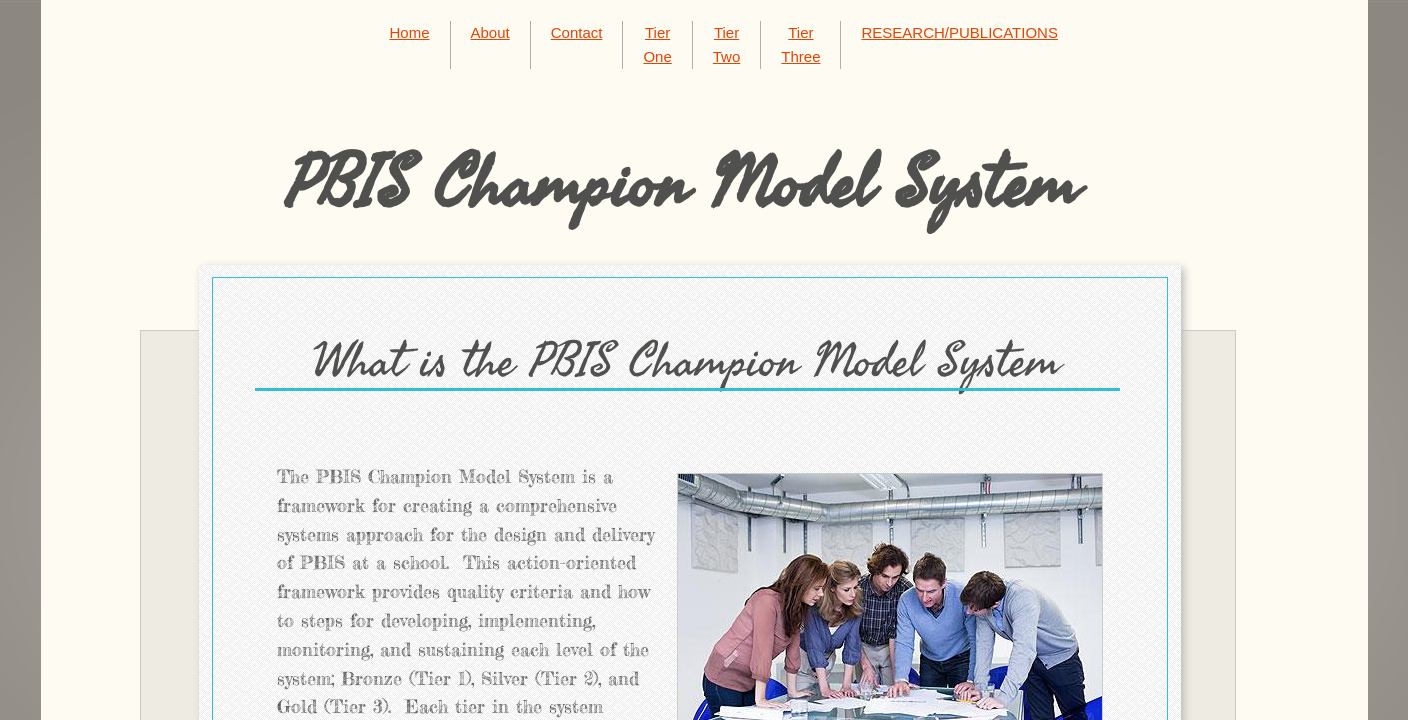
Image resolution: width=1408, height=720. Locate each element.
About (490, 32)
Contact (577, 32)
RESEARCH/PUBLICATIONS (959, 32)
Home (410, 32)
